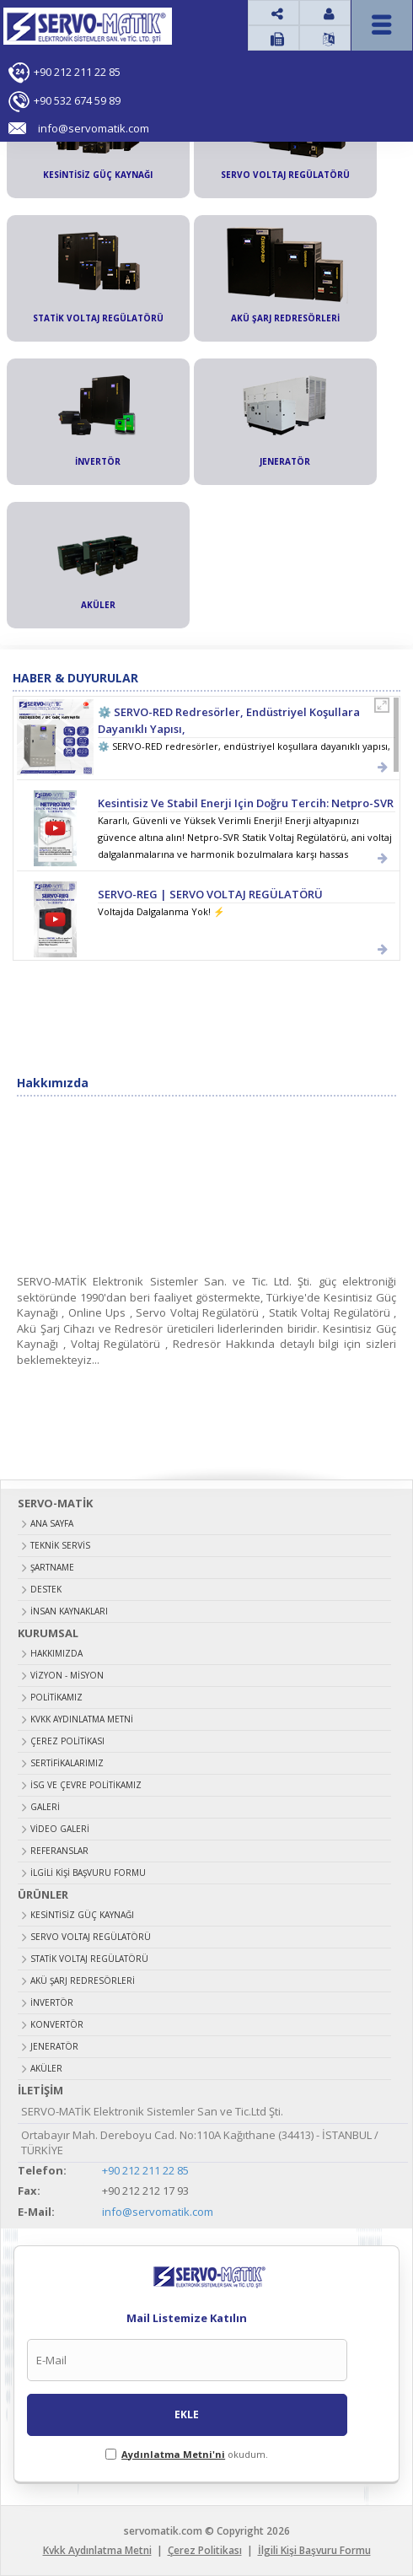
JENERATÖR (54, 2046)
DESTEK (46, 1589)
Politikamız (56, 1697)
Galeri (45, 1807)
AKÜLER (46, 2068)
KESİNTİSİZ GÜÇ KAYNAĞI (82, 1915)
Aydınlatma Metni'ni (173, 2454)
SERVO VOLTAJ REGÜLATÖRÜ (90, 1937)
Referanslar (59, 1851)
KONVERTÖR (56, 2024)
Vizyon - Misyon (67, 1675)
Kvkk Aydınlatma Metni (81, 1719)
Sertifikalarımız (67, 1763)
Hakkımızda (56, 1653)
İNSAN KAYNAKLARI (69, 1611)
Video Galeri (59, 1829)
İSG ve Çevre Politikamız (86, 1785)
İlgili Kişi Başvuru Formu (88, 1872)
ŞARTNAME (52, 1567)
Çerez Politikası (67, 1741)
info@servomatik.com (157, 2211)
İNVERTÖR (51, 2002)
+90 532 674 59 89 (77, 100)
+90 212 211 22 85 (77, 71)
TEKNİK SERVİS (60, 1545)
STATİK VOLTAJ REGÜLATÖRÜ (89, 1958)
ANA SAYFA (51, 1523)
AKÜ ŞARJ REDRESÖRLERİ (82, 1980)
